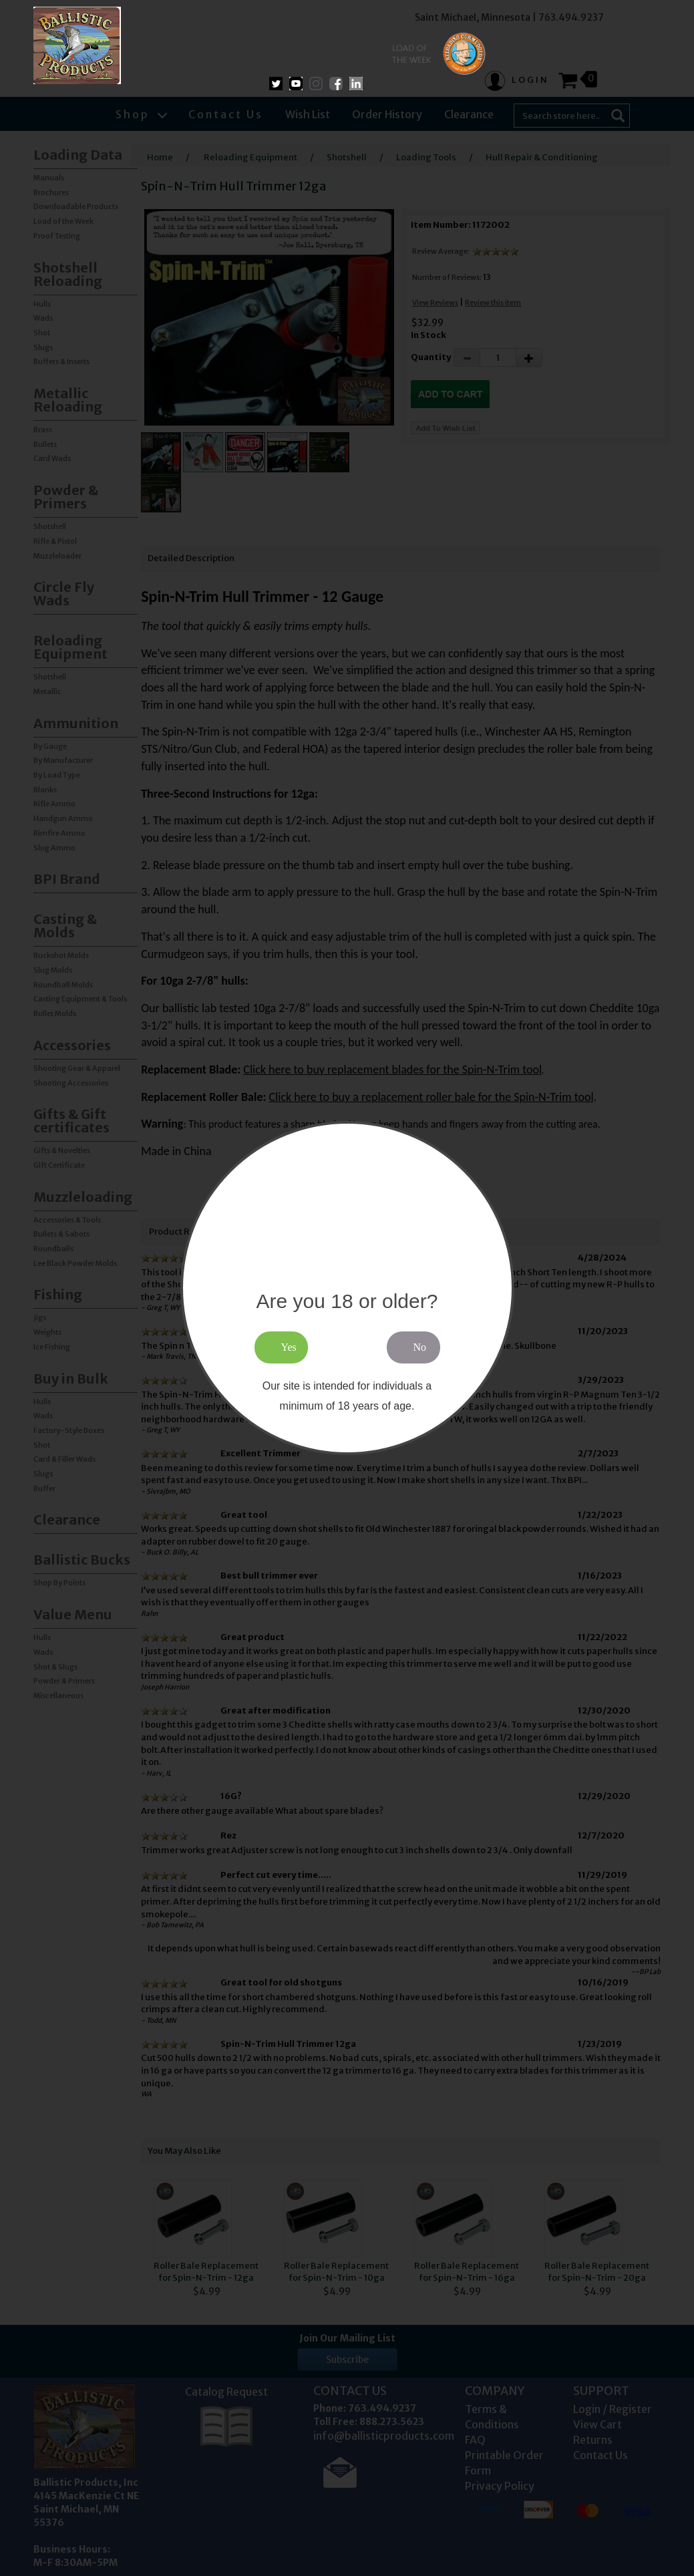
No (420, 1347)
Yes (289, 1347)
